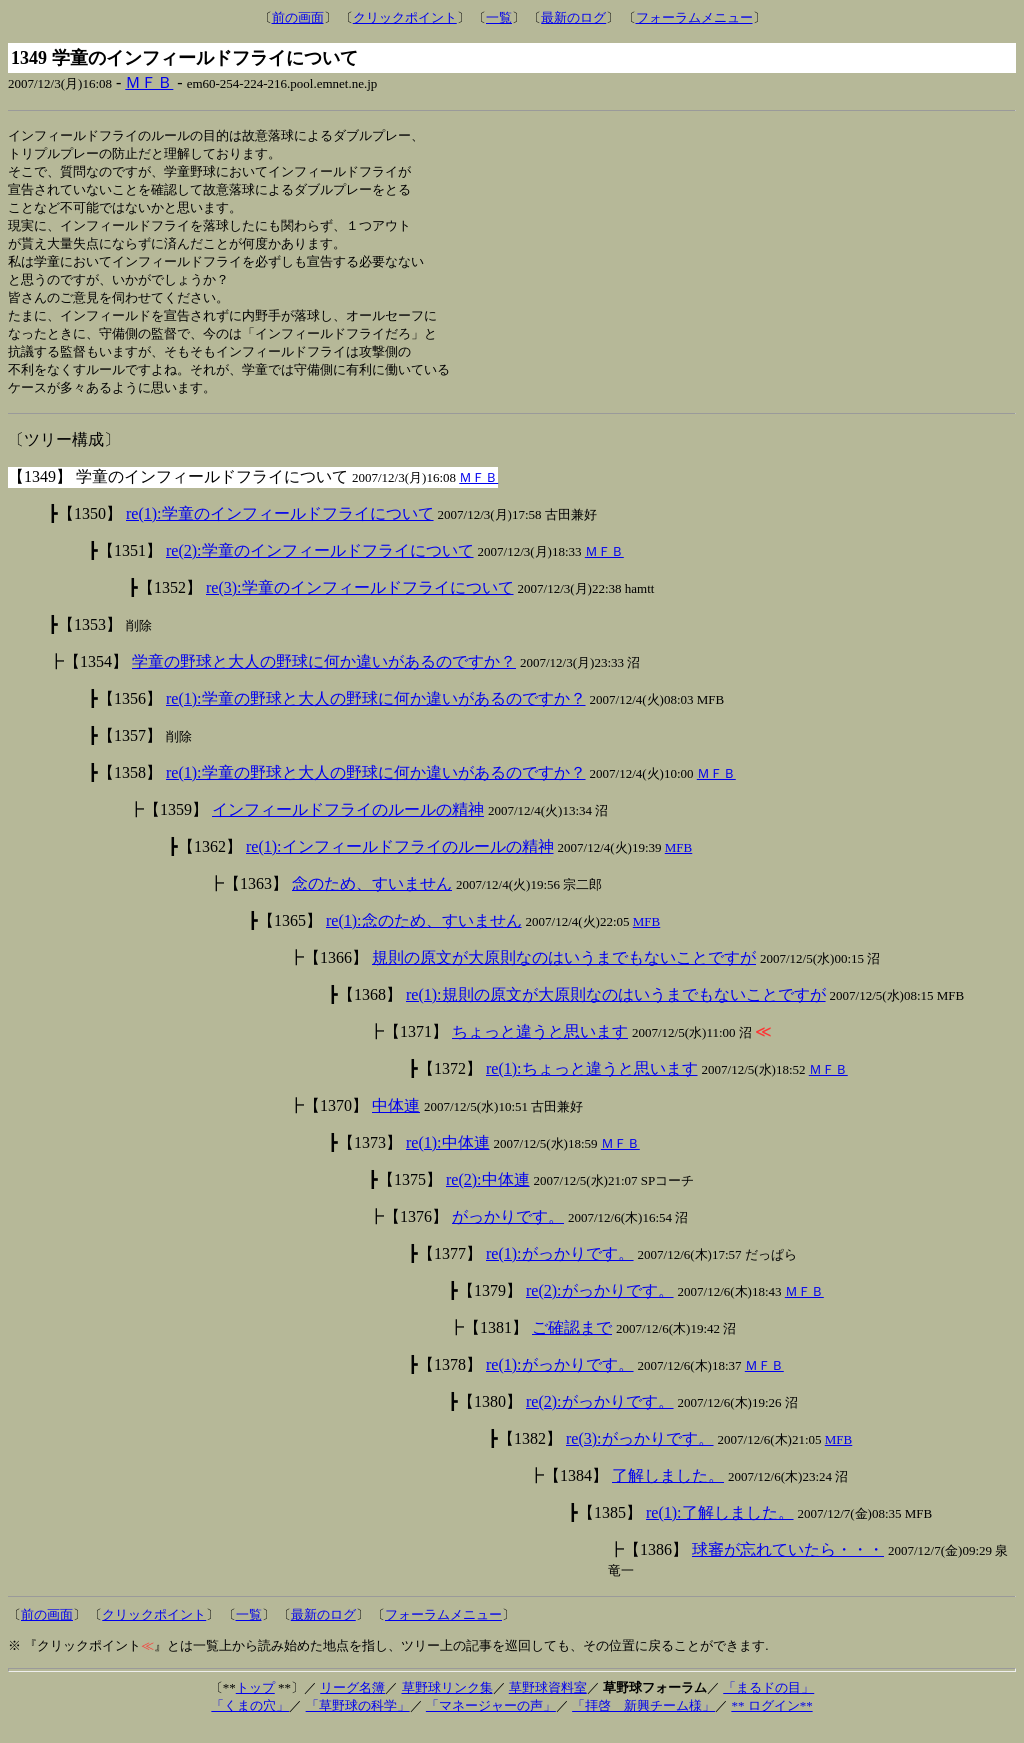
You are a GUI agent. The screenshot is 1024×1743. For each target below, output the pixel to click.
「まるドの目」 (768, 1702)
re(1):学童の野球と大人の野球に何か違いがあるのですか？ (376, 713)
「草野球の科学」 (358, 1720)
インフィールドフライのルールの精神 (348, 824)
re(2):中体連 (488, 1194)
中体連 (396, 1120)
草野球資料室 (548, 1702)
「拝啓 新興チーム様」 (643, 1720)
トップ (255, 1702)
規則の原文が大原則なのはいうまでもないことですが (564, 972)
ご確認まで (572, 1342)
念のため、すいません (372, 898)
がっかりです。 (508, 1231)
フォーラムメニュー (694, 17)
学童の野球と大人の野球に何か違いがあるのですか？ (324, 676)
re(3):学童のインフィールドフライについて (360, 602)
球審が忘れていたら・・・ (788, 1564)
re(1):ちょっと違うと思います (592, 1083)
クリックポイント (405, 17)
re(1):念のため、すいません (424, 935)
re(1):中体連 (448, 1157)
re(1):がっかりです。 (560, 1268)
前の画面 (298, 17)
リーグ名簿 (352, 1702)
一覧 (499, 17)
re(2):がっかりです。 (600, 1305)
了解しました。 (668, 1490)
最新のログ (573, 17)
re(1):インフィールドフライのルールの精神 (400, 861)
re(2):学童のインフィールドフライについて (320, 565)
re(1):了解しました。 (720, 1527)
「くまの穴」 (250, 1720)
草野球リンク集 (447, 1702)
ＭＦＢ (149, 82)
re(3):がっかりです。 (640, 1453)
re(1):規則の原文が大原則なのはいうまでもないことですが (616, 1009)
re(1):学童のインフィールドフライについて (280, 528)
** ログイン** (771, 1720)
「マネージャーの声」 (491, 1720)
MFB (678, 862)
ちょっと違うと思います (540, 1046)
